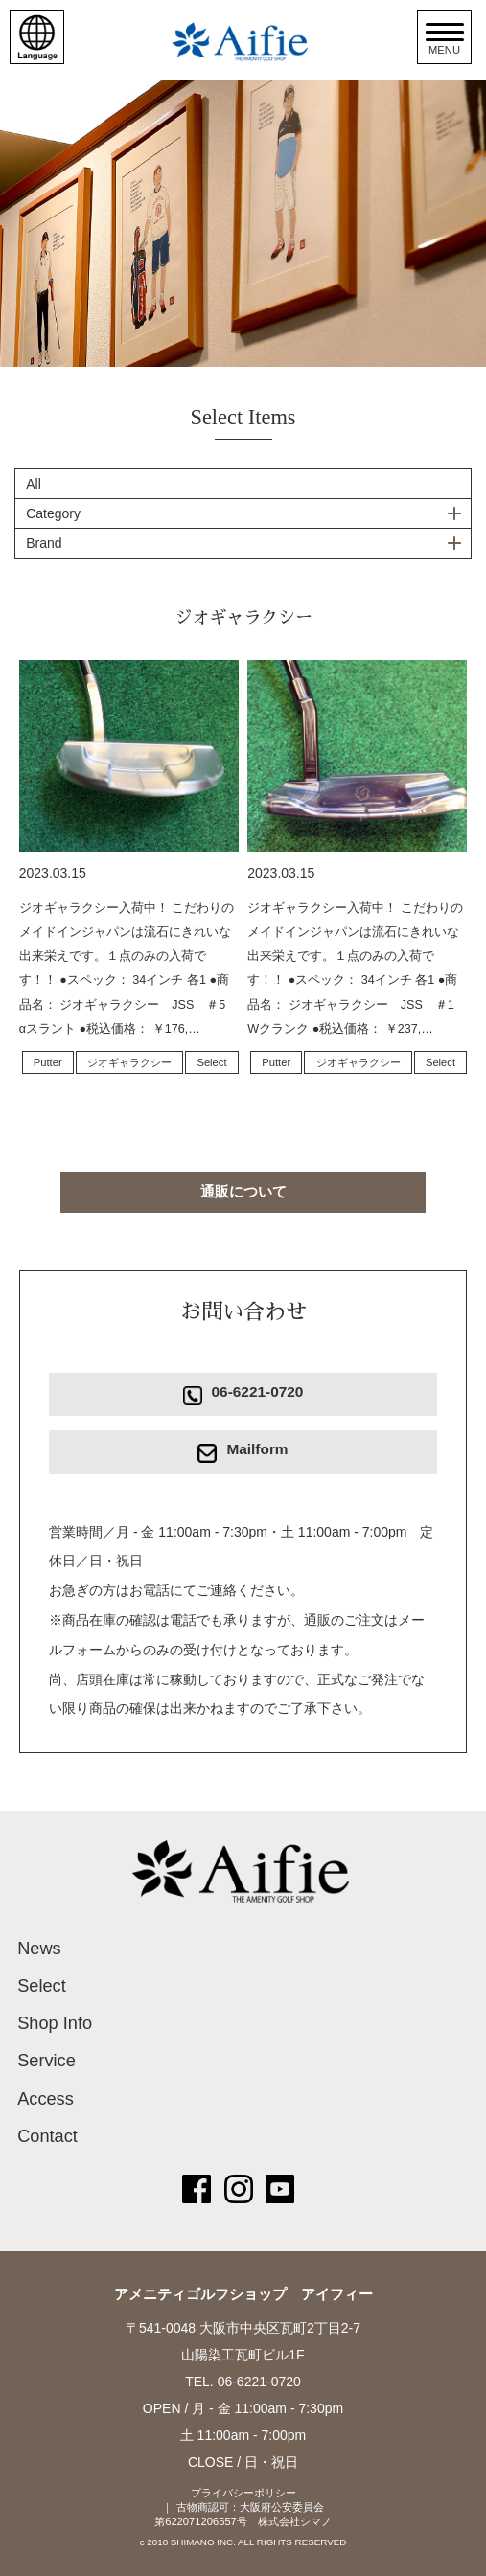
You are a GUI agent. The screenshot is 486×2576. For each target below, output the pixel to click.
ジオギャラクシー (129, 1062)
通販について (243, 1191)
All (33, 483)
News (38, 1948)
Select (211, 1062)
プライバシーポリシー (243, 2492)
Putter (48, 1062)
